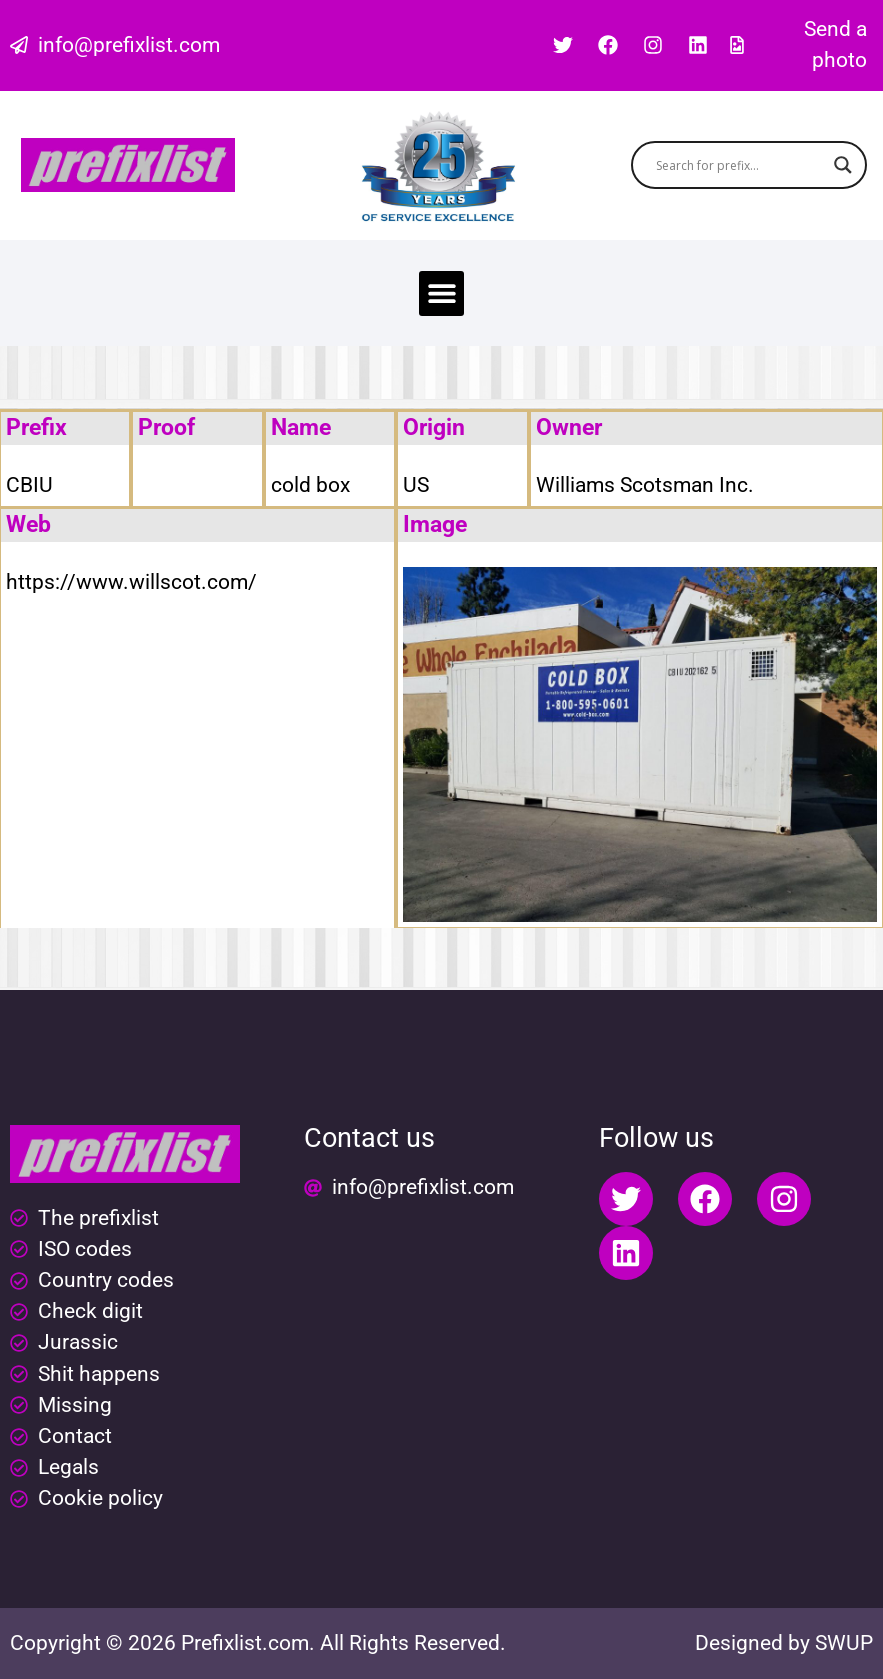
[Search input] (740, 165)
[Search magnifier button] (843, 165)
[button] (441, 293)
